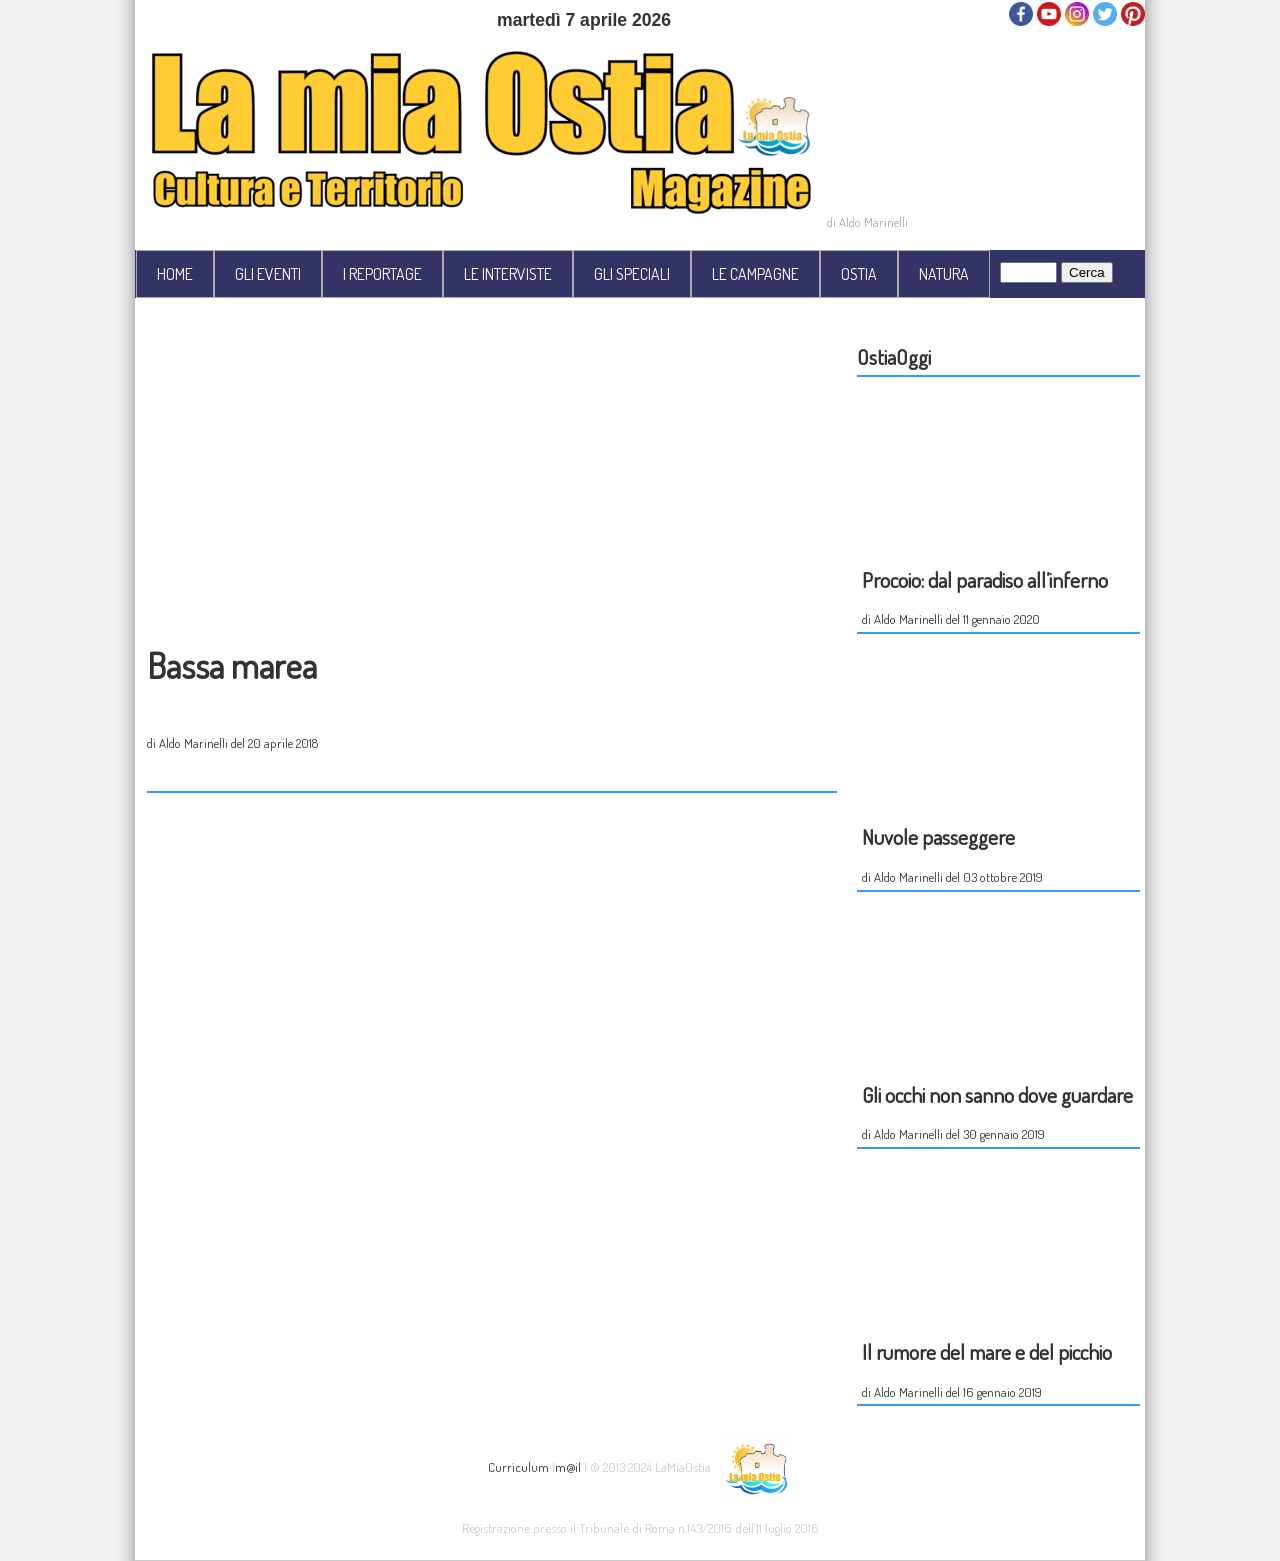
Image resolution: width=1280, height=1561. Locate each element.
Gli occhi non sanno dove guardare (997, 1094)
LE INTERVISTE (508, 274)
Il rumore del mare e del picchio (987, 1351)
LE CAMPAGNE (755, 274)
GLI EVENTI (268, 274)
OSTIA (859, 274)
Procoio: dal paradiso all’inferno (985, 579)
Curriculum (518, 1465)
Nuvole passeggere (938, 836)
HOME (175, 274)
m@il (568, 1465)
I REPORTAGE (382, 274)
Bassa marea (232, 665)
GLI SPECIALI (632, 274)
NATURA (944, 274)
